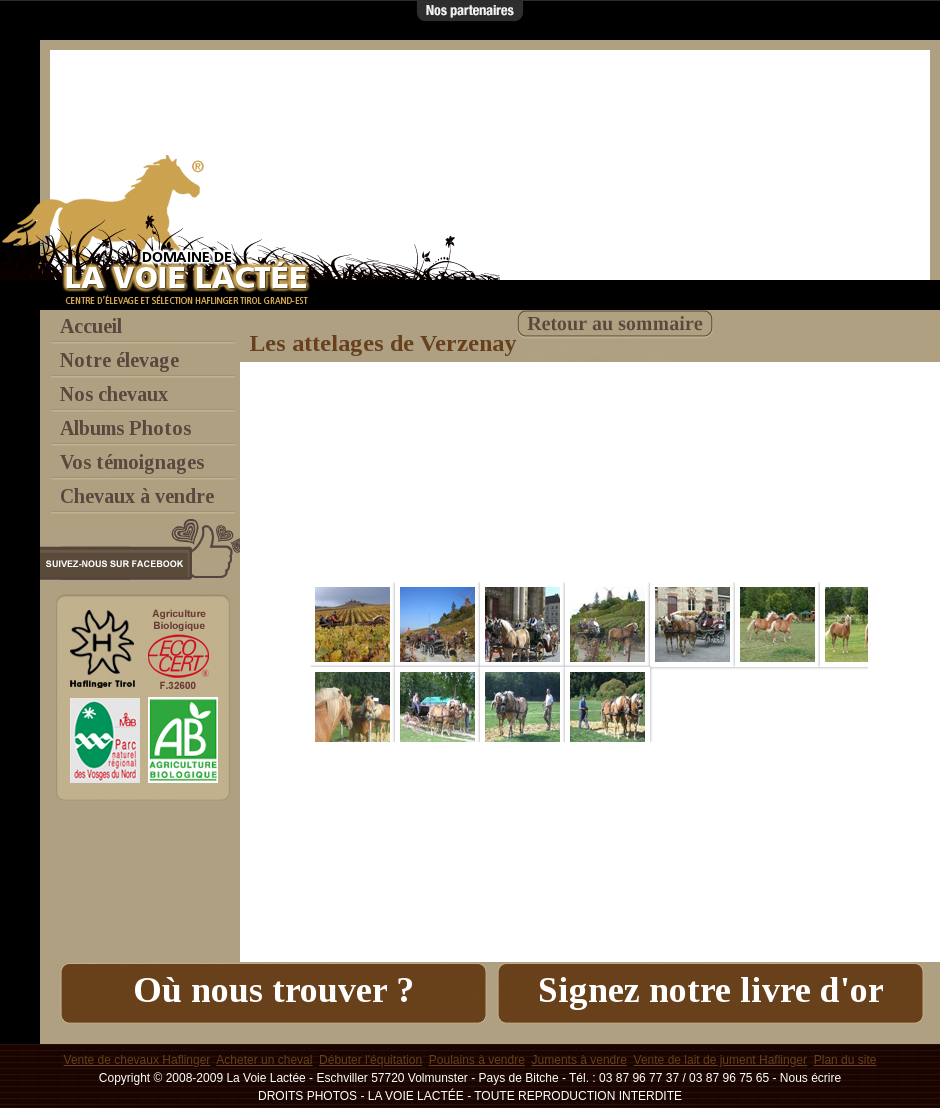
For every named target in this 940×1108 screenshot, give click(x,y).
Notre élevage (119, 360)
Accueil (91, 326)
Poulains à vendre (477, 1060)
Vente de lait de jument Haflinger (720, 1060)
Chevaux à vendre (137, 496)
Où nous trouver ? (273, 990)
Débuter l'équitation (370, 1060)
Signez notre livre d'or (711, 990)
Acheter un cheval (264, 1060)
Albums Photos (125, 428)
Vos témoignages (132, 462)
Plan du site (845, 1060)
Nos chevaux (114, 394)
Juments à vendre (579, 1060)
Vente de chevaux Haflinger (137, 1060)
